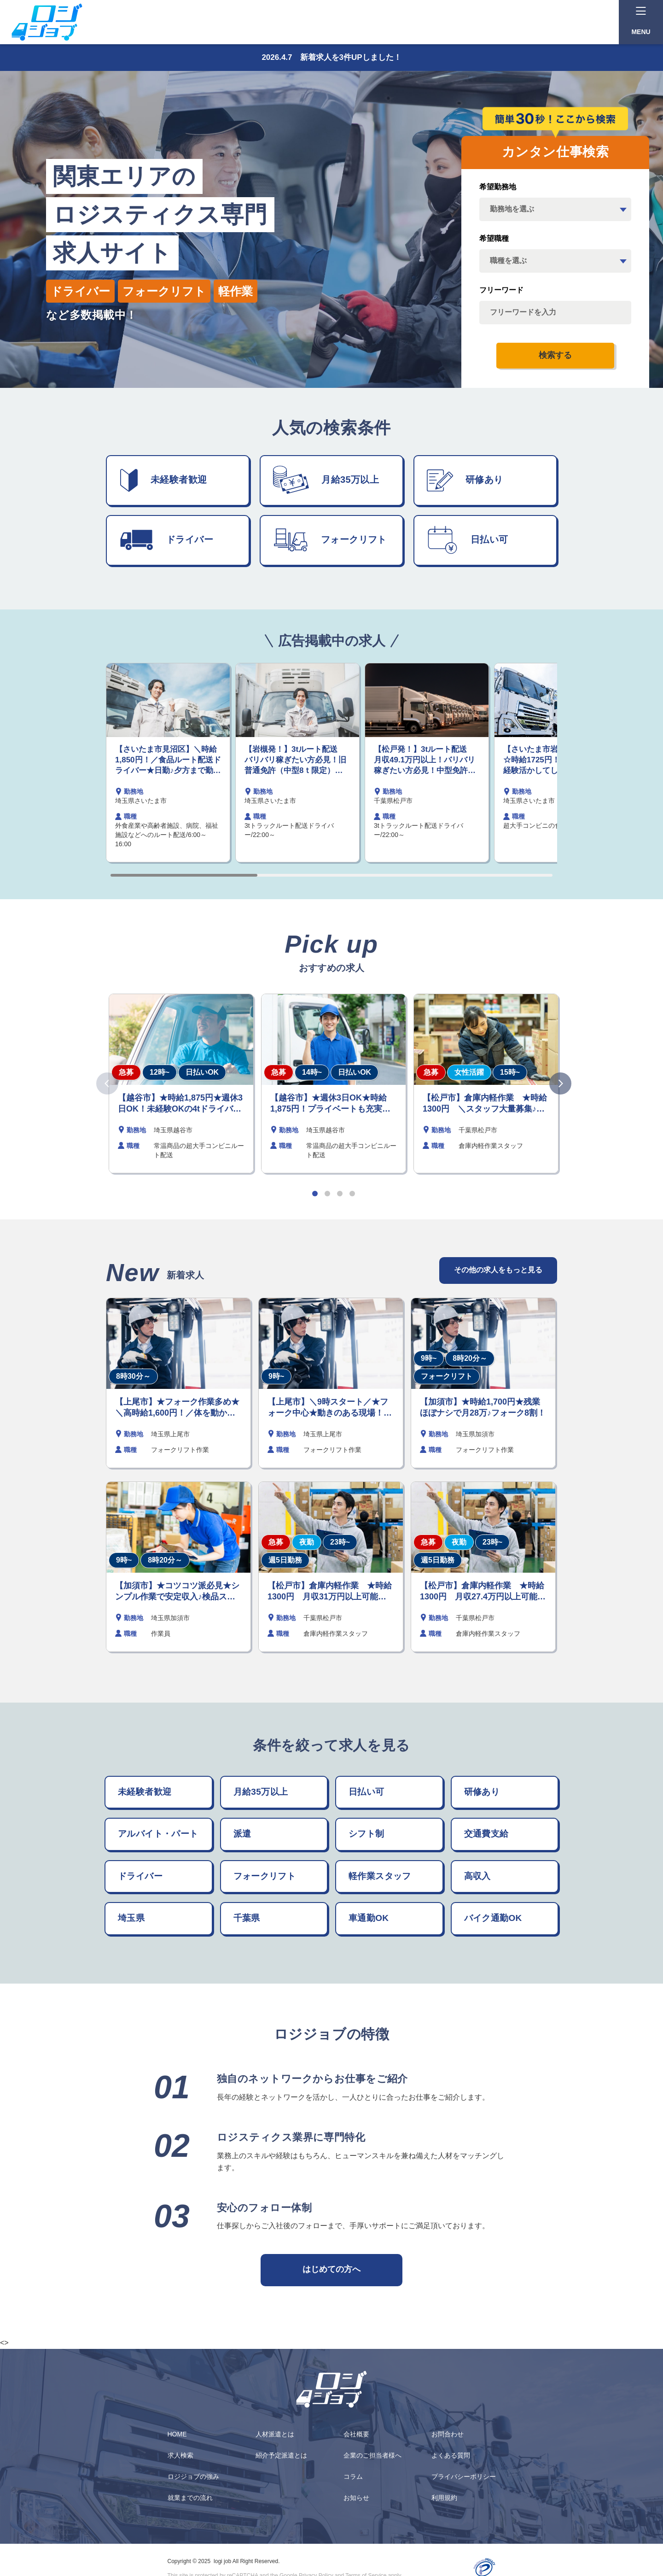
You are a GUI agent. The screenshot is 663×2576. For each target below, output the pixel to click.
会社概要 (356, 2434)
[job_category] (555, 261)
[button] (315, 1193)
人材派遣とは (275, 2434)
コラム (353, 2476)
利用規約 (444, 2497)
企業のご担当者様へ (372, 2455)
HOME (177, 2434)
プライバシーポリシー (463, 2476)
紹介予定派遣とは (281, 2455)
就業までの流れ (190, 2497)
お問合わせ (447, 2434)
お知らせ (356, 2497)
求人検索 (180, 2455)
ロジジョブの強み (193, 2476)
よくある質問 (450, 2455)
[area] (555, 209)
